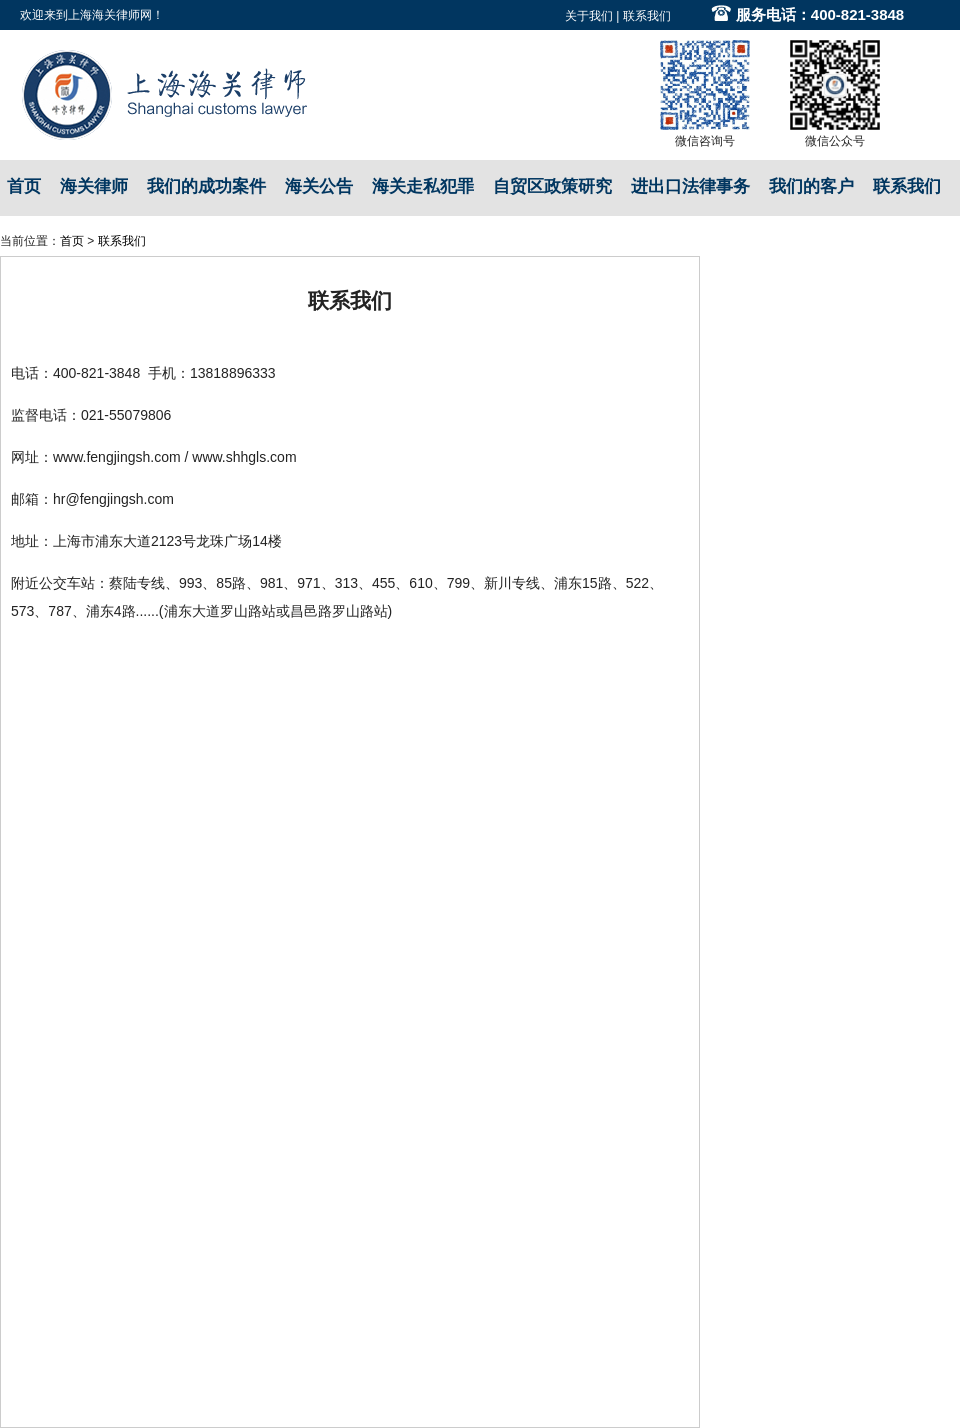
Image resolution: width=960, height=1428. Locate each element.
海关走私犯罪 (423, 186)
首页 (24, 186)
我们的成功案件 (206, 186)
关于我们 (589, 16)
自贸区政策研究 (552, 186)
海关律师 (94, 186)
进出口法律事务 (690, 186)
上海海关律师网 (110, 15)
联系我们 (647, 16)
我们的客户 (811, 186)
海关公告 (319, 186)
